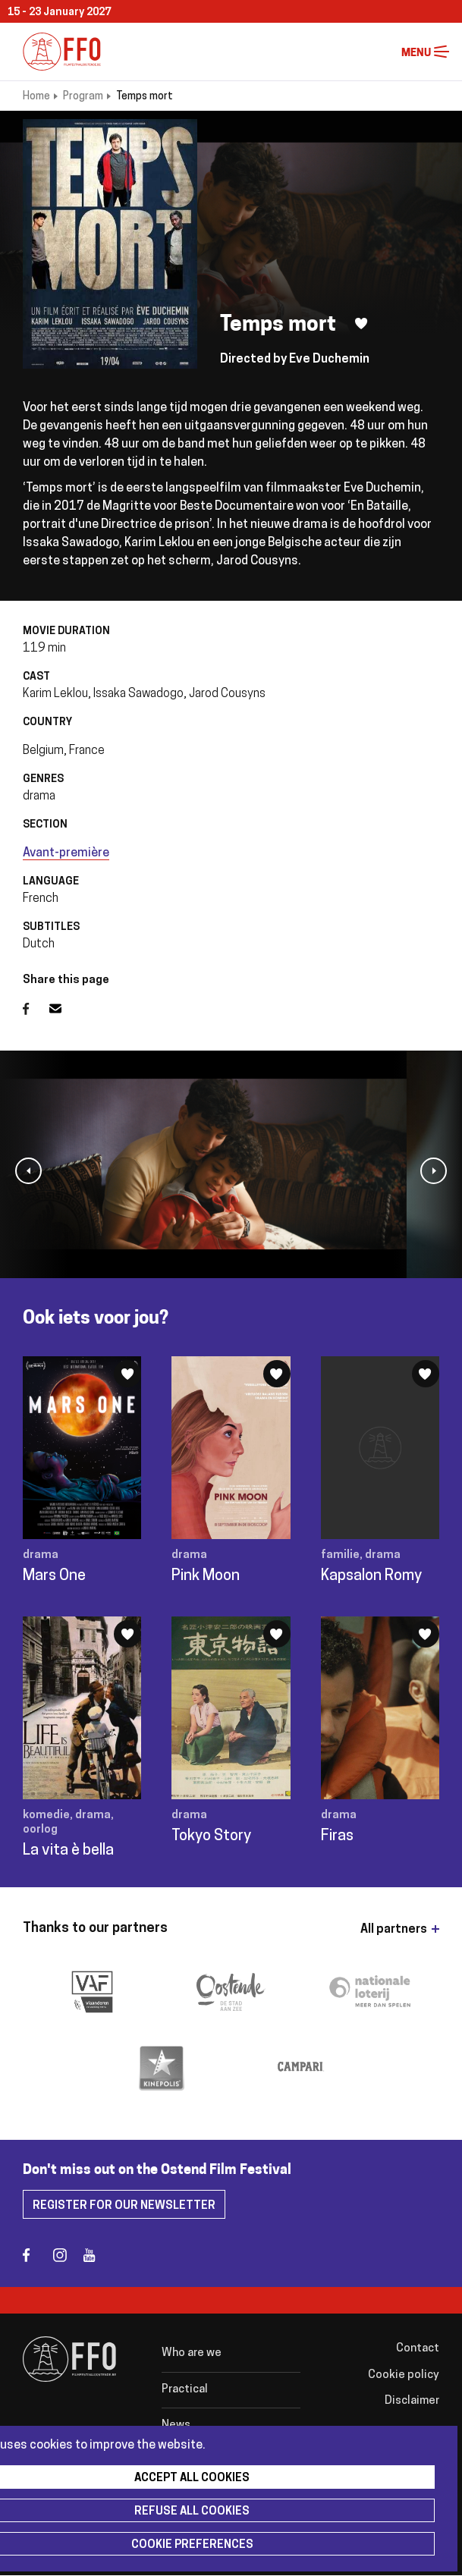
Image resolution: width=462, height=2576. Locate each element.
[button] (28, 1171)
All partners (393, 1930)
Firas (337, 1836)
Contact (417, 2349)
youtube (96, 2254)
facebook (36, 2254)
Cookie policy (403, 2375)
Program (83, 96)
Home (36, 96)
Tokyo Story (211, 1836)
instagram (66, 2254)
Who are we (192, 2353)
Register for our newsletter (124, 2206)
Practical (185, 2389)
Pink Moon (205, 1576)
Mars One (54, 1576)
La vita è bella (68, 1850)
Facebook (36, 1009)
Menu (441, 52)
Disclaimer (412, 2401)
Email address (64, 1009)
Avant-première (66, 853)
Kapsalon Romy (371, 1576)
